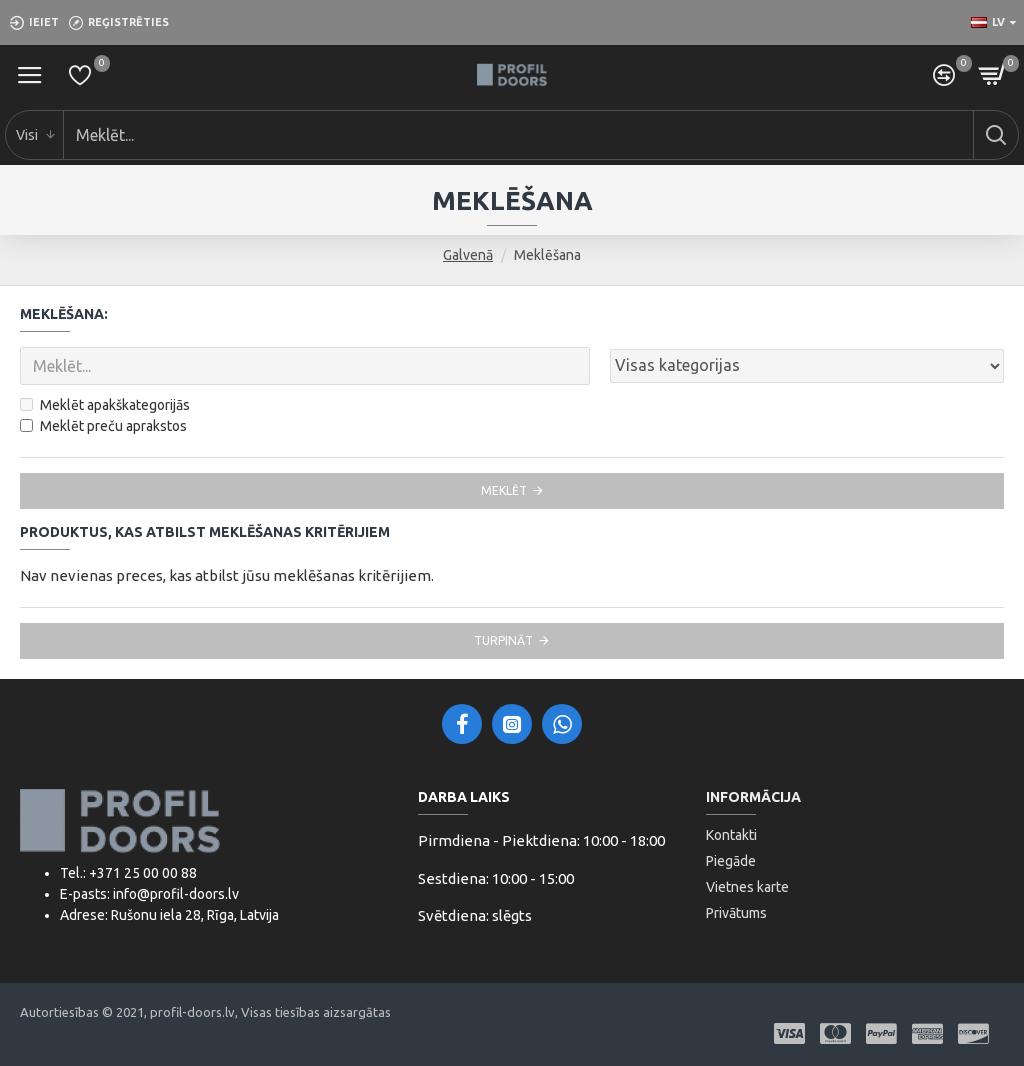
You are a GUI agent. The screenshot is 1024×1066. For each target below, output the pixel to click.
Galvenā (468, 255)
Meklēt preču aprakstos (103, 426)
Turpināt (503, 640)
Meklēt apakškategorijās (105, 405)
